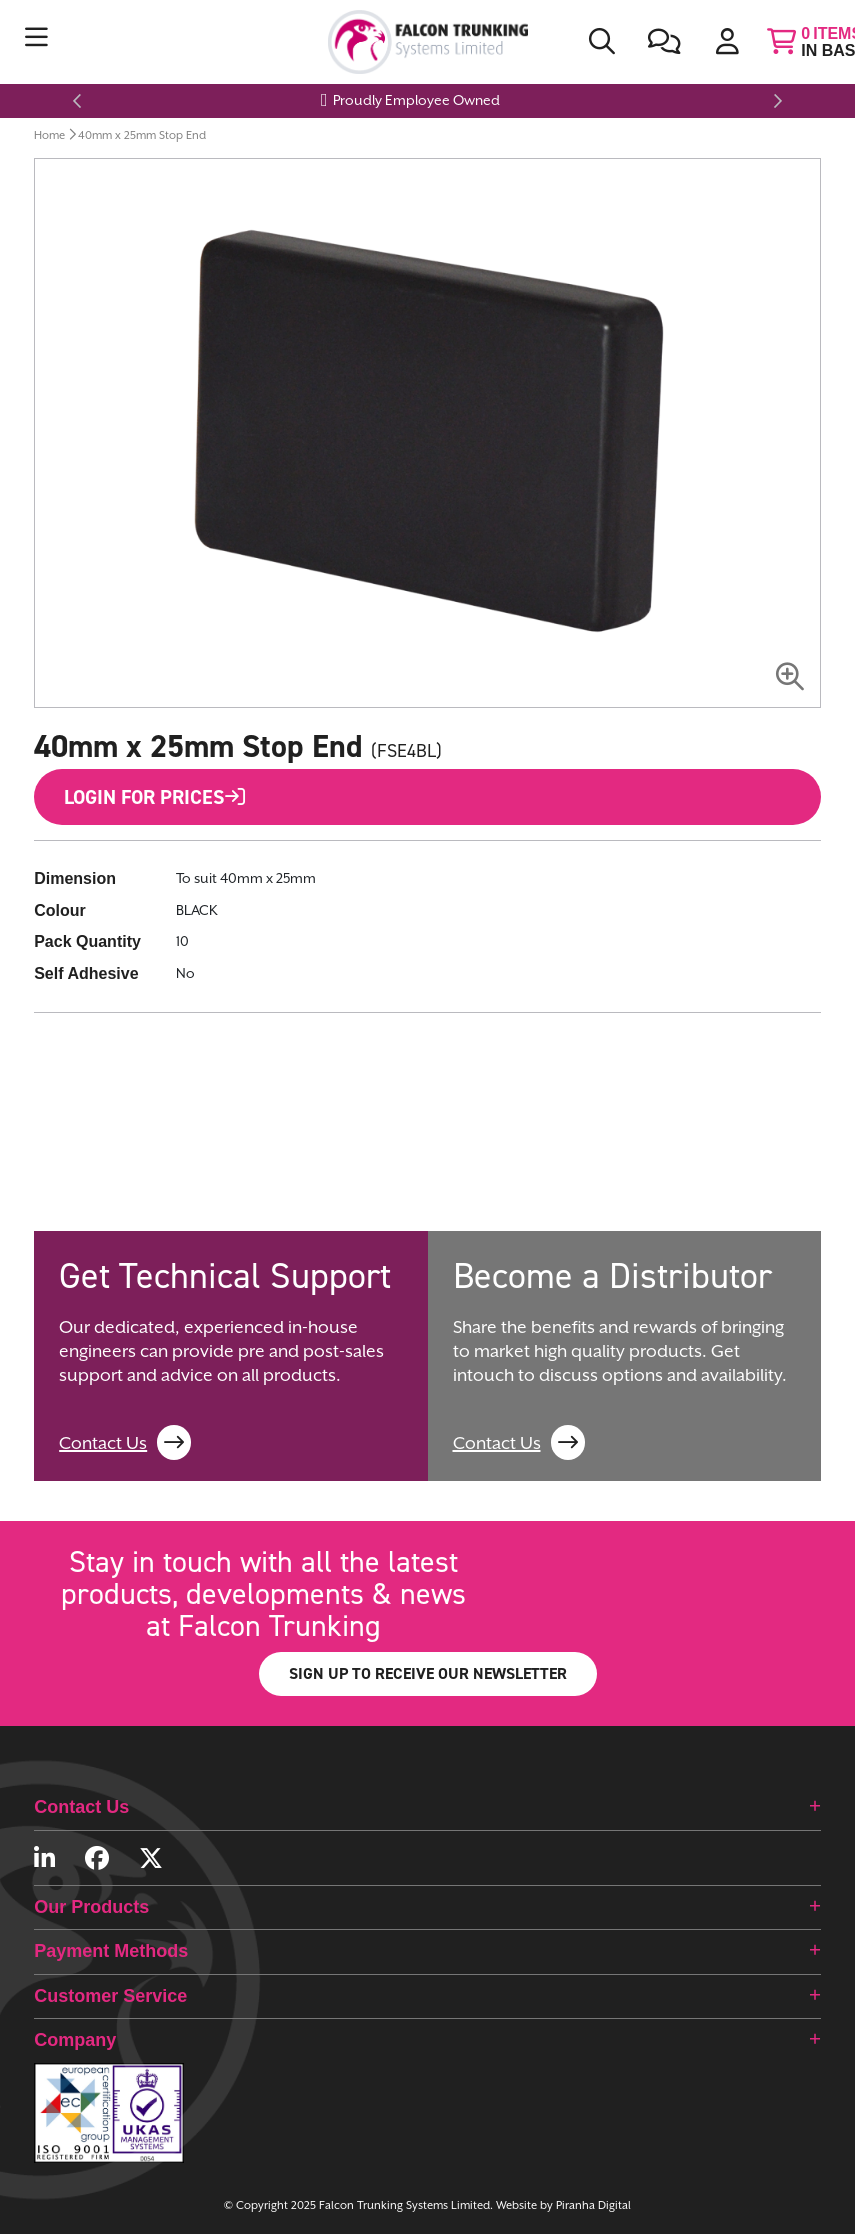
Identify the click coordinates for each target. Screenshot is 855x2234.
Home (49, 135)
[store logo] (427, 42)
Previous (79, 101)
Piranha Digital (593, 2205)
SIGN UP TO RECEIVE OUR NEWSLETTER (428, 1673)
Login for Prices (154, 797)
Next (775, 101)
